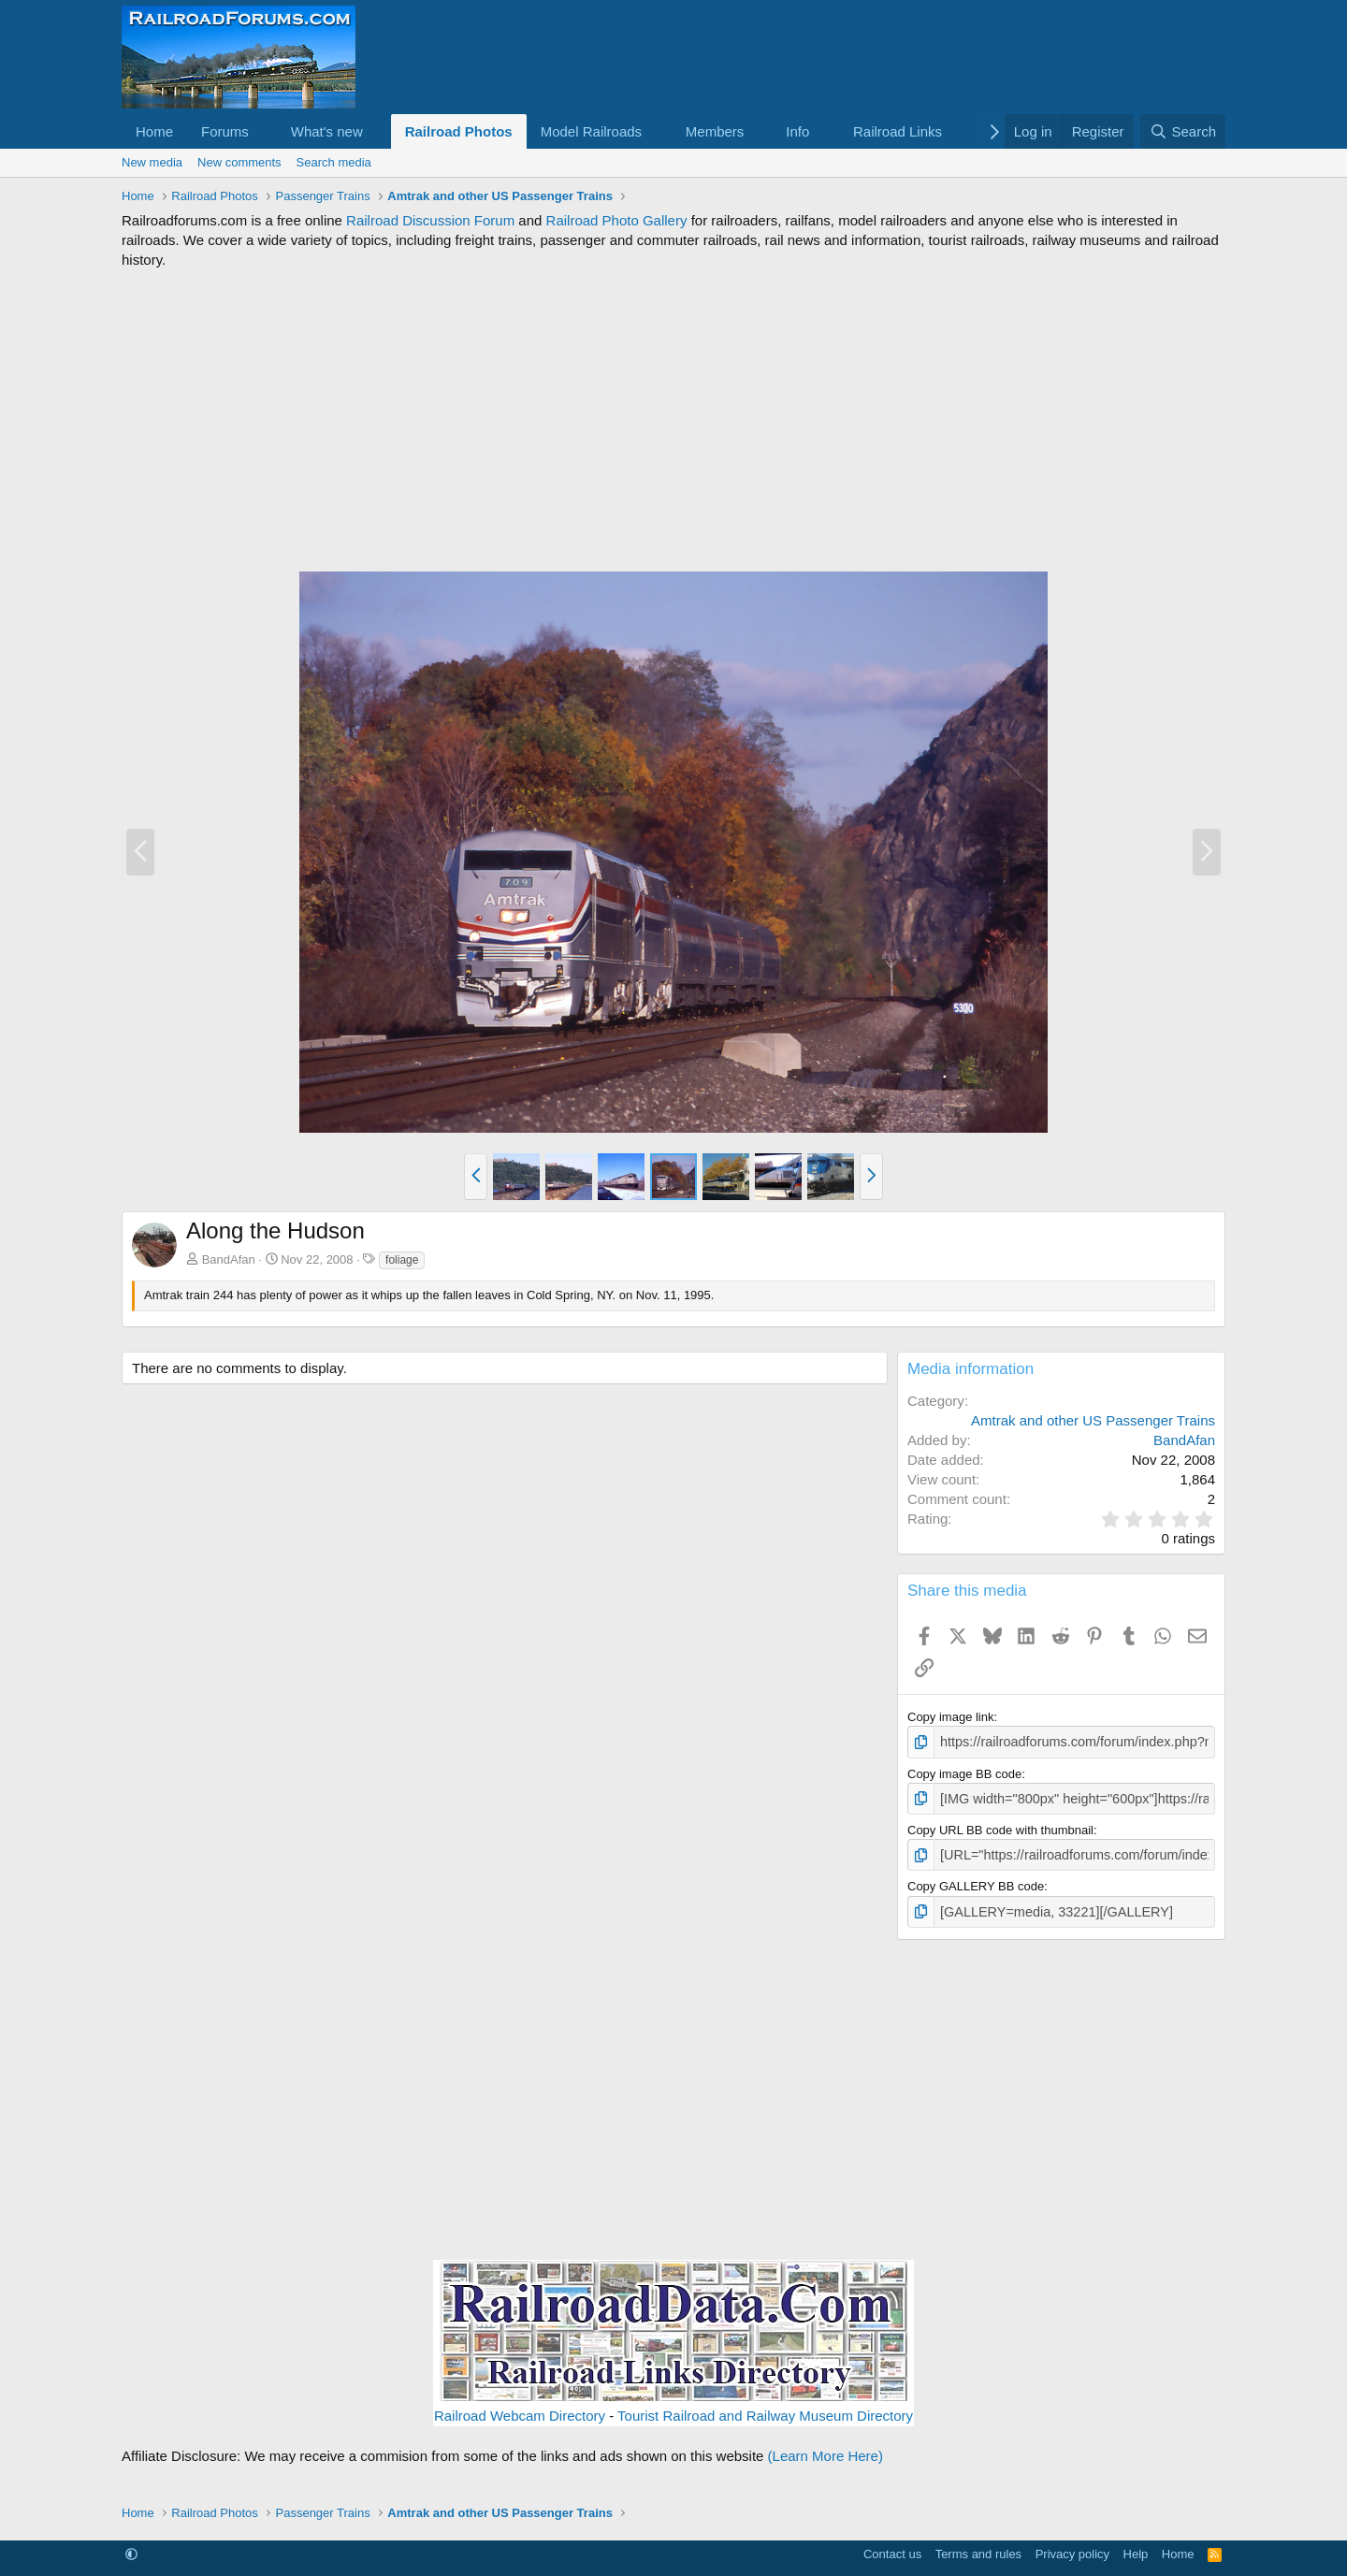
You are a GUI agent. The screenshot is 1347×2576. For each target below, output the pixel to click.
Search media (334, 162)
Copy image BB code (964, 1771)
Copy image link (950, 1717)
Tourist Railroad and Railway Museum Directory (765, 2408)
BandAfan (228, 1259)
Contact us (892, 2547)
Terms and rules (978, 2547)
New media (152, 162)
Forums (225, 131)
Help (1136, 2547)
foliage (401, 1259)
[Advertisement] (673, 420)
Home (154, 131)
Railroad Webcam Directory (519, 2408)
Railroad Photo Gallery (617, 220)
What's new (327, 131)
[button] (264, 131)
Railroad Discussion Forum (430, 220)
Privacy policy (1072, 2547)
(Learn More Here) (825, 2448)
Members (715, 131)
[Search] (1182, 131)
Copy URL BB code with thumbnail (1000, 1826)
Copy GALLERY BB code (975, 1881)
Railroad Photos (459, 131)
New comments (239, 162)
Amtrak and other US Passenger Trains (1093, 1420)
